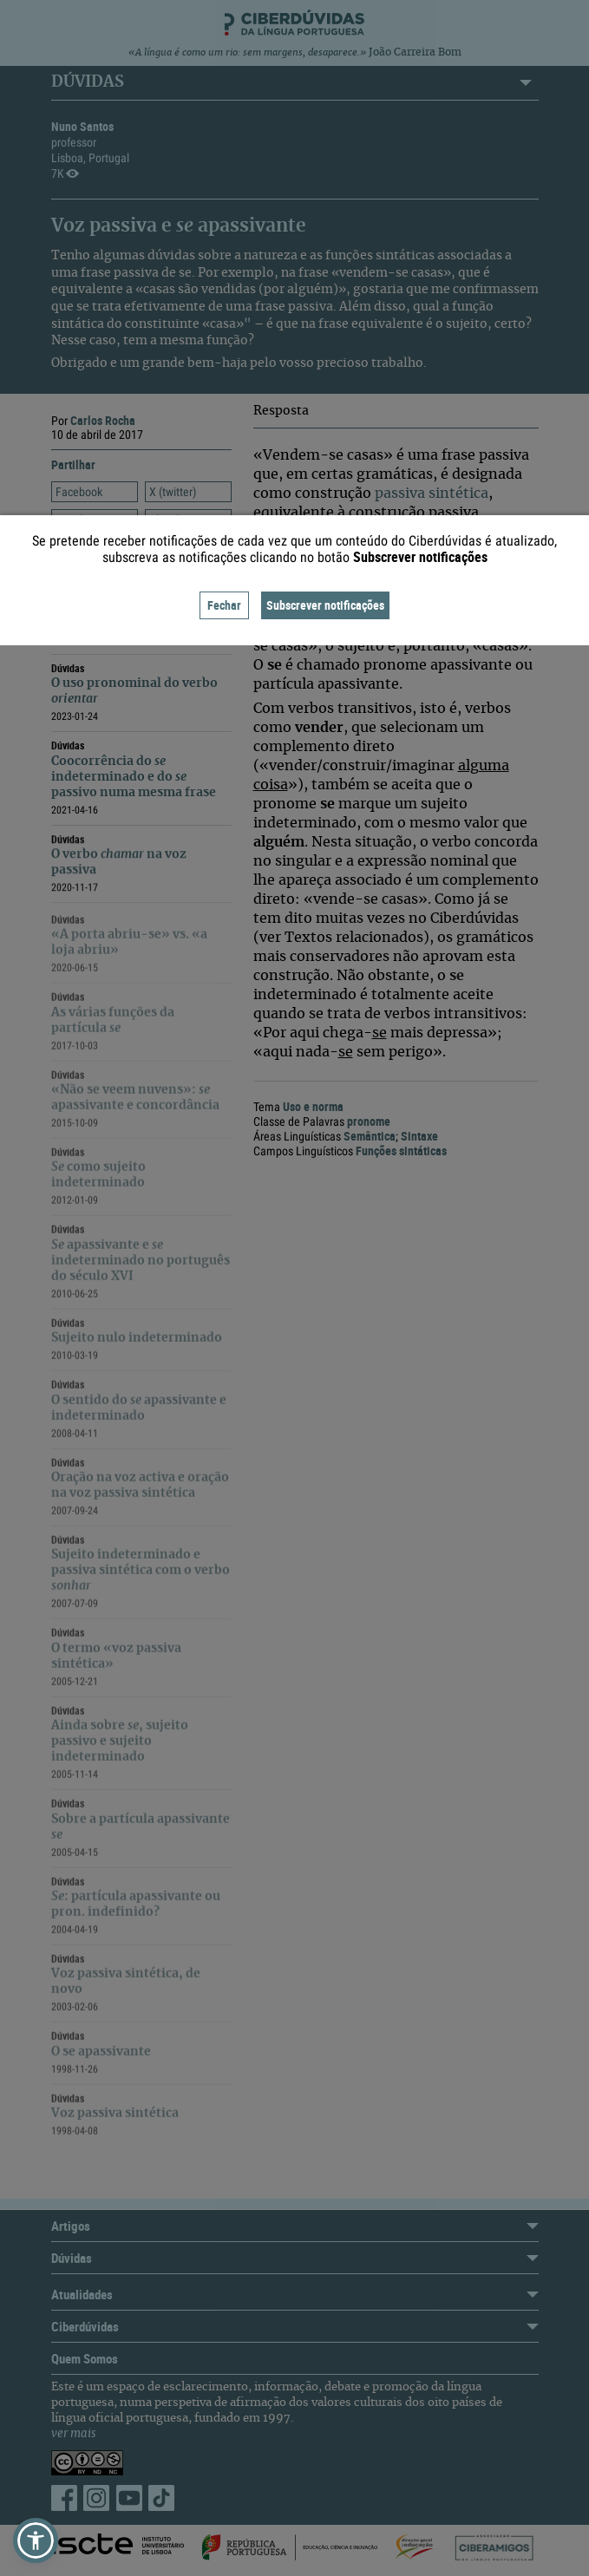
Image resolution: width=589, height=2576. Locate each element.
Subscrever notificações (325, 605)
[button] (35, 2540)
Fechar (224, 605)
